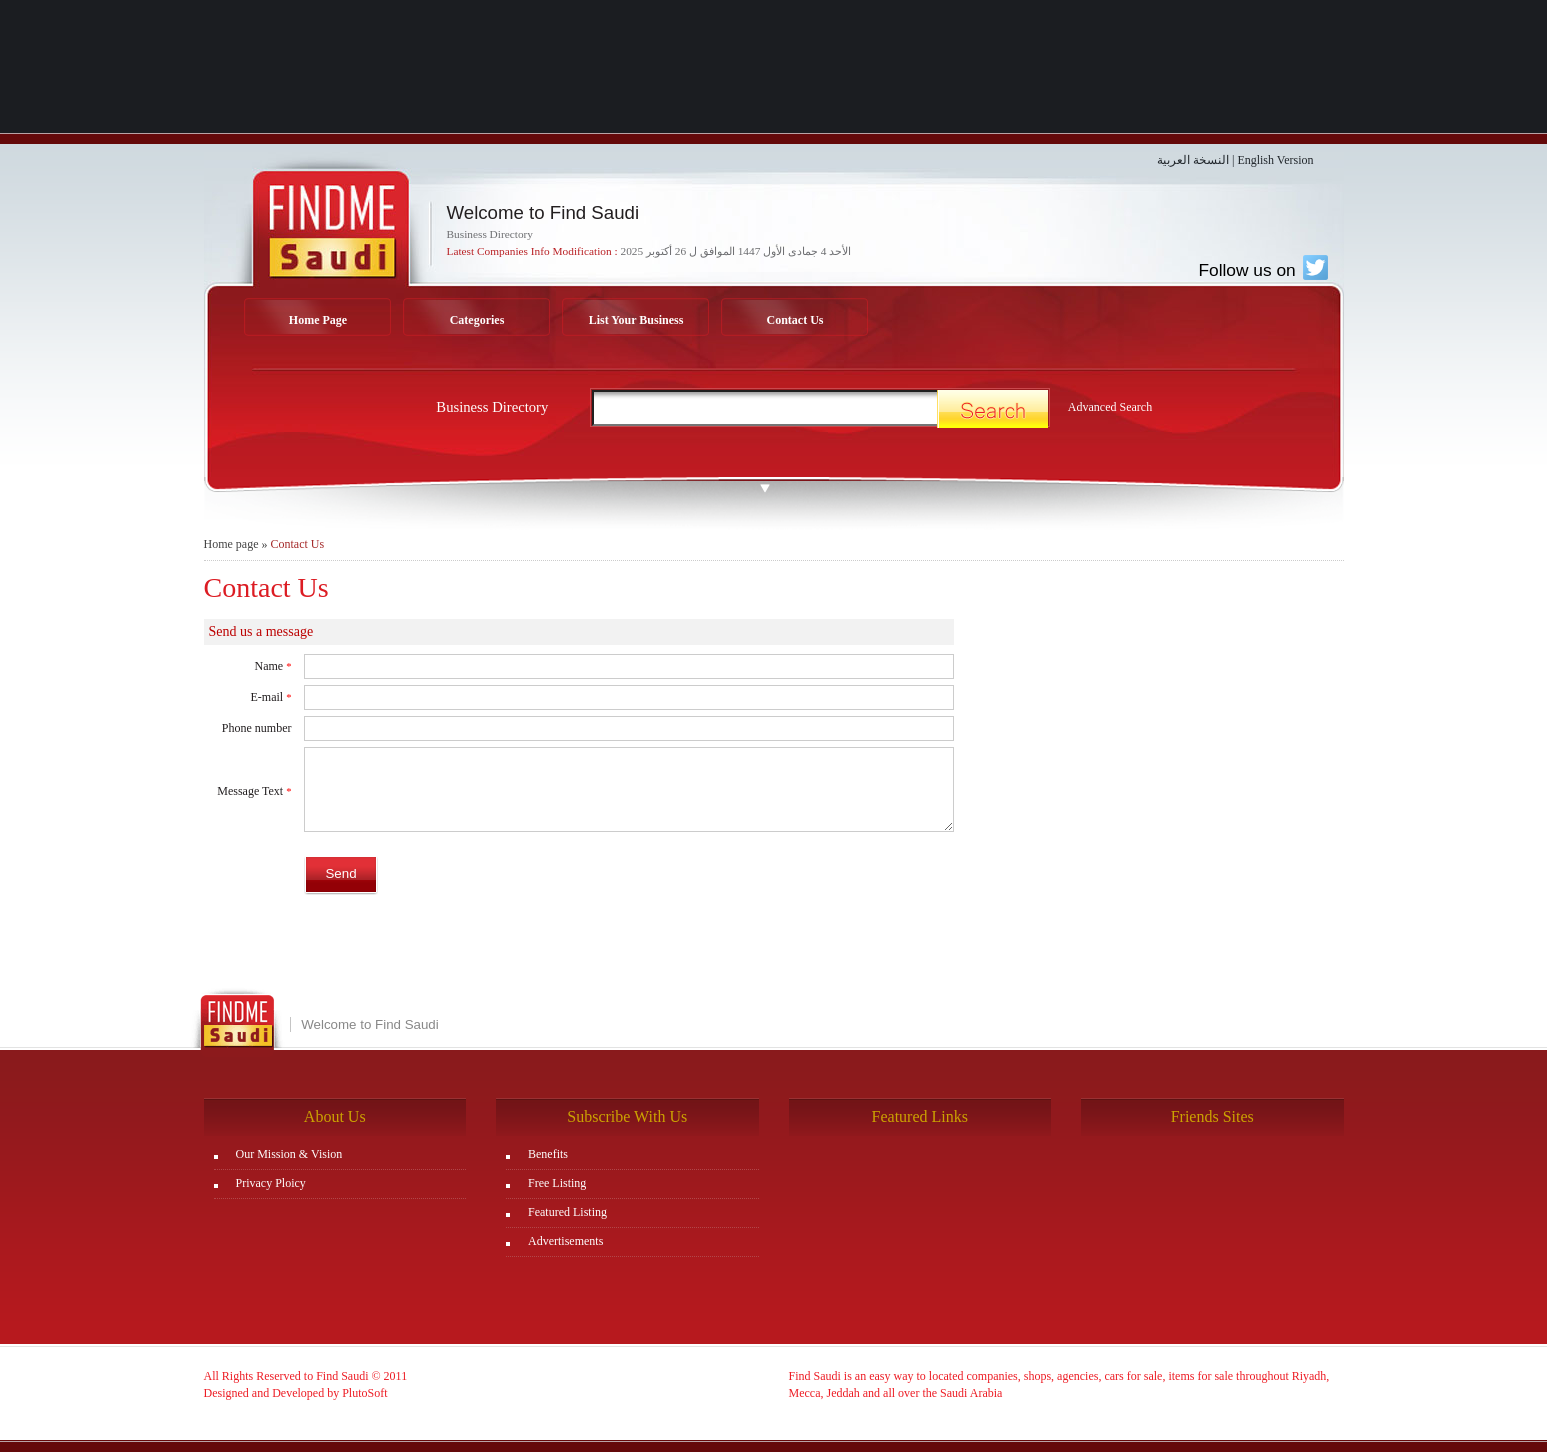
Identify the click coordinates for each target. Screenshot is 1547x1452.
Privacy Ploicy (271, 1183)
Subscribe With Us (627, 1116)
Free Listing (557, 1183)
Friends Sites (1212, 1116)
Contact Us (795, 320)
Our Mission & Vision (289, 1154)
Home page (231, 544)
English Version (1275, 160)
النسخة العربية (1193, 160)
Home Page (318, 320)
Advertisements (565, 1241)
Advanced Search (1110, 407)
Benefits (548, 1154)
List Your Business (636, 320)
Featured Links (920, 1116)
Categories (477, 320)
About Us (335, 1116)
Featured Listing (567, 1212)
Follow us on (1262, 270)
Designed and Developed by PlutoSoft (296, 1393)
